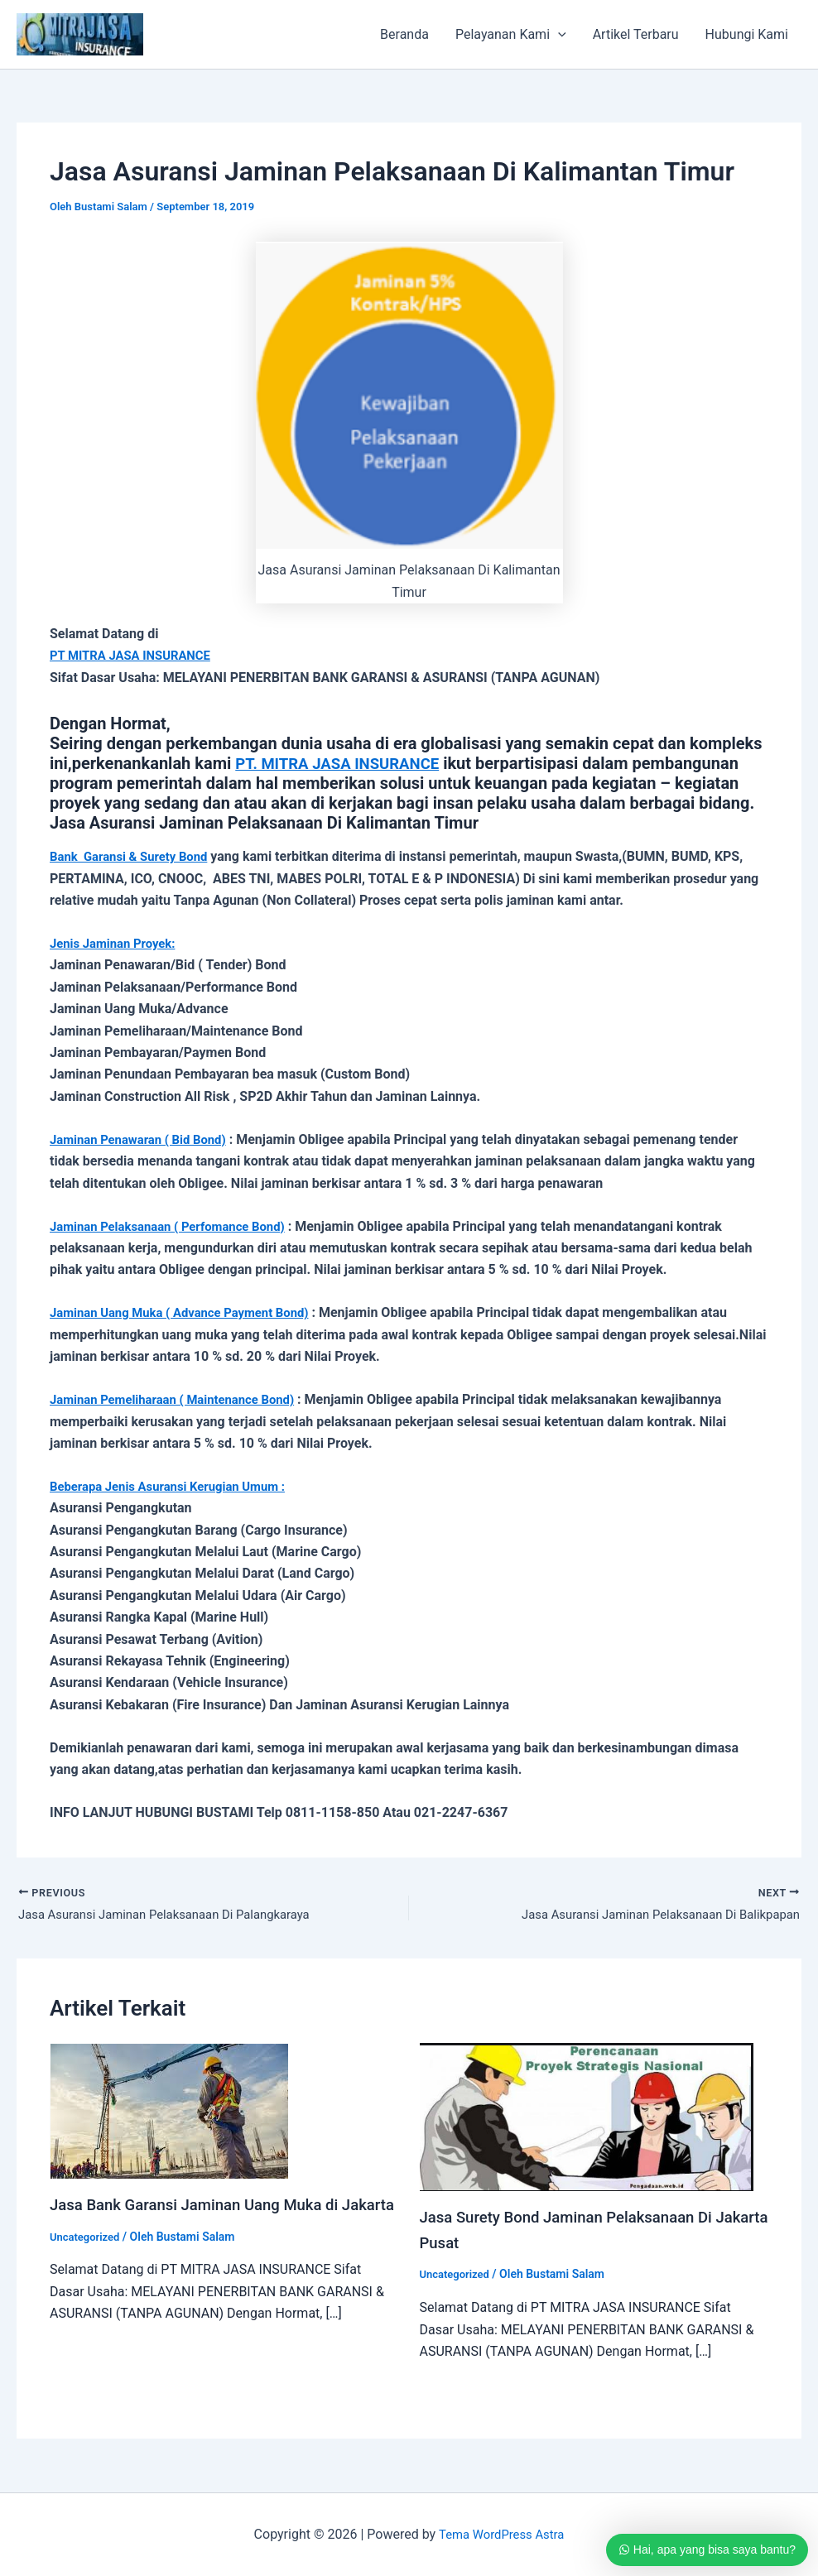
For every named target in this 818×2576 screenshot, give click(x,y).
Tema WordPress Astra (501, 2534)
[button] (558, 35)
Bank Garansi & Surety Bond (135, 856)
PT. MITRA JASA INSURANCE (345, 763)
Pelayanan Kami (510, 35)
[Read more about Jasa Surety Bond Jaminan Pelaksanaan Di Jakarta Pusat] (586, 2118)
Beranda (404, 34)
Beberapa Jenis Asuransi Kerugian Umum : (177, 1486)
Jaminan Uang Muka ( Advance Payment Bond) (190, 1312)
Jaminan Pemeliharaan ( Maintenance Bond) (182, 1399)
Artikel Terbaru (636, 34)
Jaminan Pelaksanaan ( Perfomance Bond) (176, 1225)
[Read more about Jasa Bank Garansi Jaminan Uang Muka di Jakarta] (169, 2112)
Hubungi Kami (746, 34)
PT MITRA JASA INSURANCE (136, 655)
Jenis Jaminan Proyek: (117, 943)
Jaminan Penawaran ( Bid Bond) (145, 1139)
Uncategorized (87, 2262)
